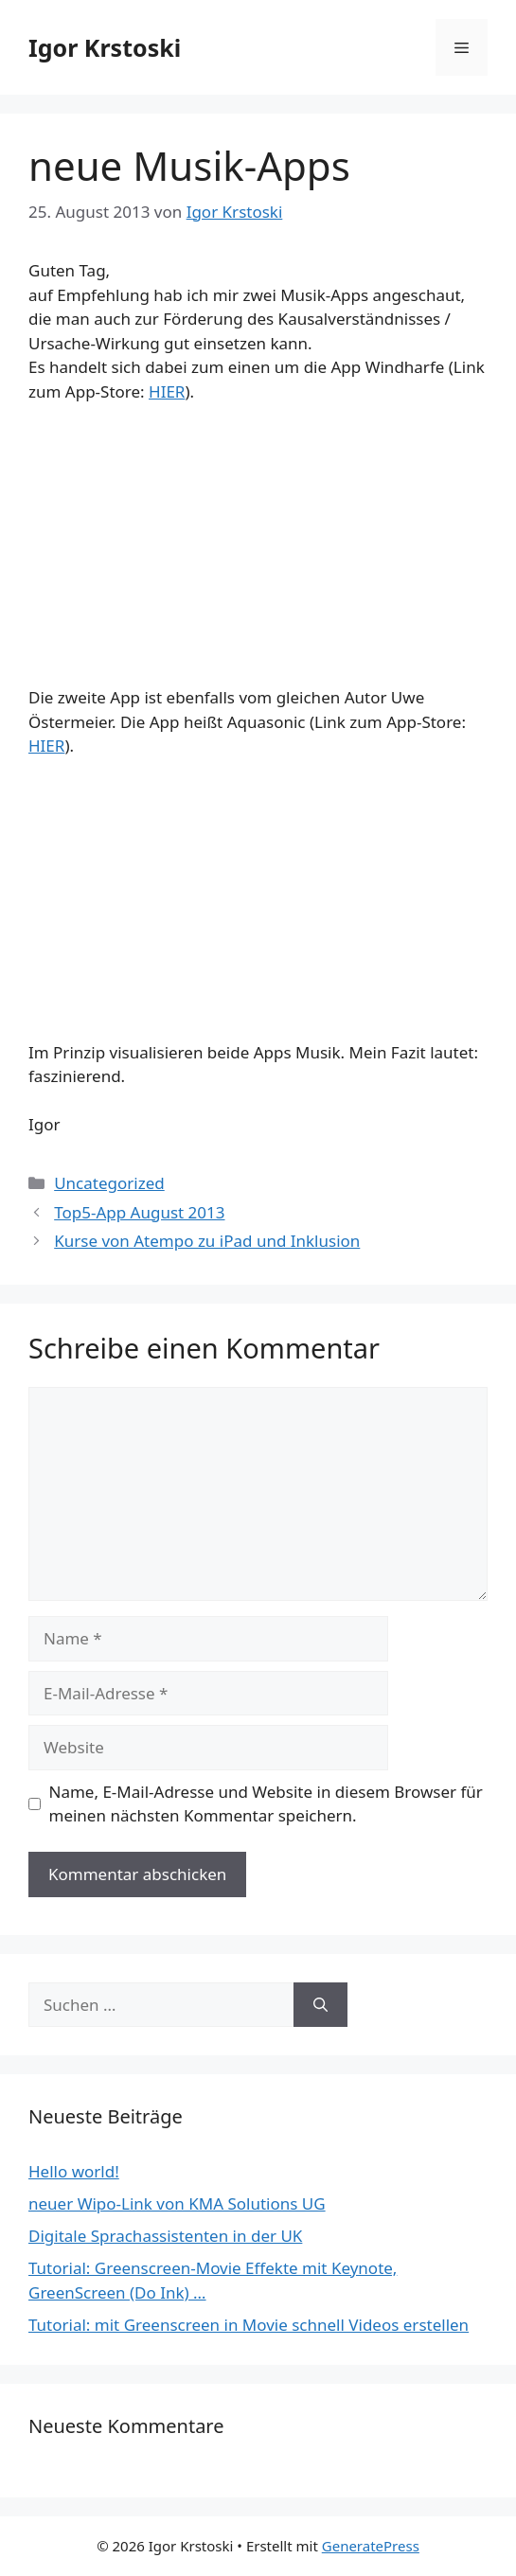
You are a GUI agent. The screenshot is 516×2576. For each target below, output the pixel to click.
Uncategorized (109, 1183)
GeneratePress (370, 2545)
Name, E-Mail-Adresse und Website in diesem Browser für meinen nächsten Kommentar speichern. (266, 1804)
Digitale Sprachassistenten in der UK (165, 2236)
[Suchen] (320, 2005)
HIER (167, 391)
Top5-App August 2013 (139, 1212)
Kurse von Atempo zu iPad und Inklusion (207, 1241)
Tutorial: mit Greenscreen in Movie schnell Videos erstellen (248, 2325)
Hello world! (73, 2171)
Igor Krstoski (104, 47)
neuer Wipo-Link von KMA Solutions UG (177, 2203)
